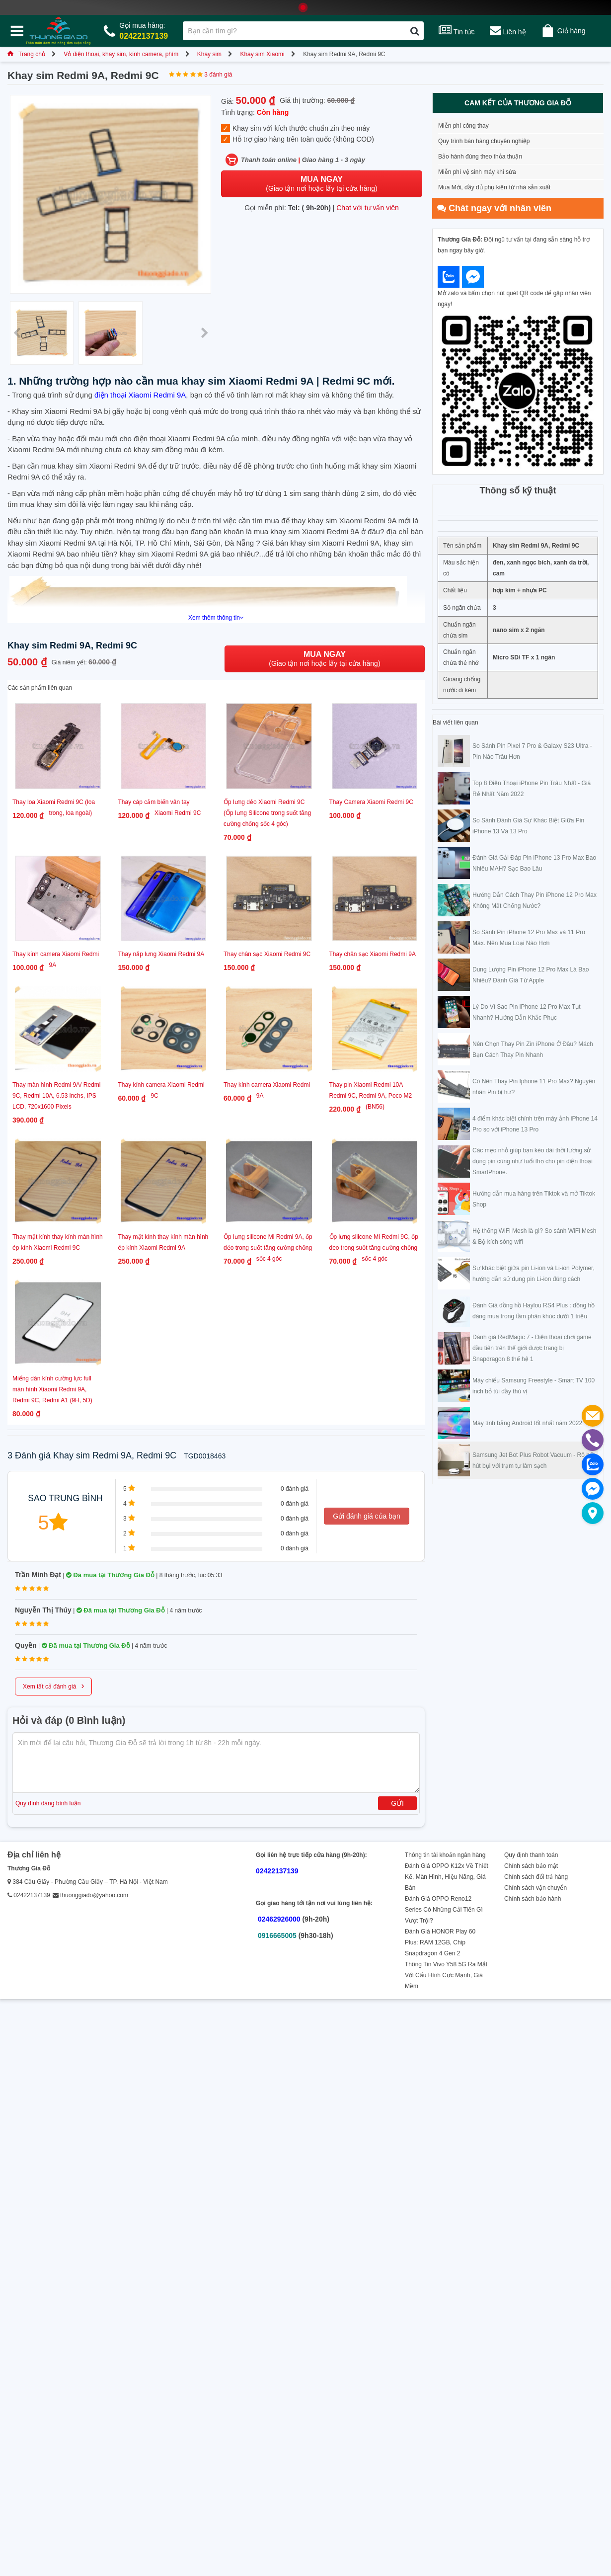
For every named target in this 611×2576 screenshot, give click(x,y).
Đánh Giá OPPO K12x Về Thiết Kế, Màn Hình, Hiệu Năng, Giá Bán (446, 1876)
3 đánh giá (218, 74)
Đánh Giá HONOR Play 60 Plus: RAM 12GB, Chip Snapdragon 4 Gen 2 (440, 1942)
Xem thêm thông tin (216, 617)
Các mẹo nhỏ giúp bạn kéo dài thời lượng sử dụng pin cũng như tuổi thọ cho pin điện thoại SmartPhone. (532, 1161)
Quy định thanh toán (531, 1855)
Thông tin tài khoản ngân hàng (445, 1855)
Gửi (397, 1803)
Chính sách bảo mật (531, 1865)
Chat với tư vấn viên (367, 208)
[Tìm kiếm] (414, 30)
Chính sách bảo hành (532, 1898)
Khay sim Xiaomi (262, 54)
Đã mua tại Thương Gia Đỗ (110, 1575)
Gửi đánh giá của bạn (366, 1516)
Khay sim (209, 54)
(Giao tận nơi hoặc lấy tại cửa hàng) (321, 183)
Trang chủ (26, 54)
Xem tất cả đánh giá (53, 1685)
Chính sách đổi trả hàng (536, 1876)
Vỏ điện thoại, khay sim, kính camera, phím (121, 54)
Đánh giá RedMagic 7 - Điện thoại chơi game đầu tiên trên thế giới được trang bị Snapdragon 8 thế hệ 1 (532, 1348)
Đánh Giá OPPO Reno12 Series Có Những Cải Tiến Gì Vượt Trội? (444, 1909)
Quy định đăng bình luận (47, 1803)
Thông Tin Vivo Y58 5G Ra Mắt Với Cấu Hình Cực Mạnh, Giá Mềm (446, 1975)
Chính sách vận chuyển (535, 1887)
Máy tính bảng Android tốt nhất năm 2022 (527, 1423)
